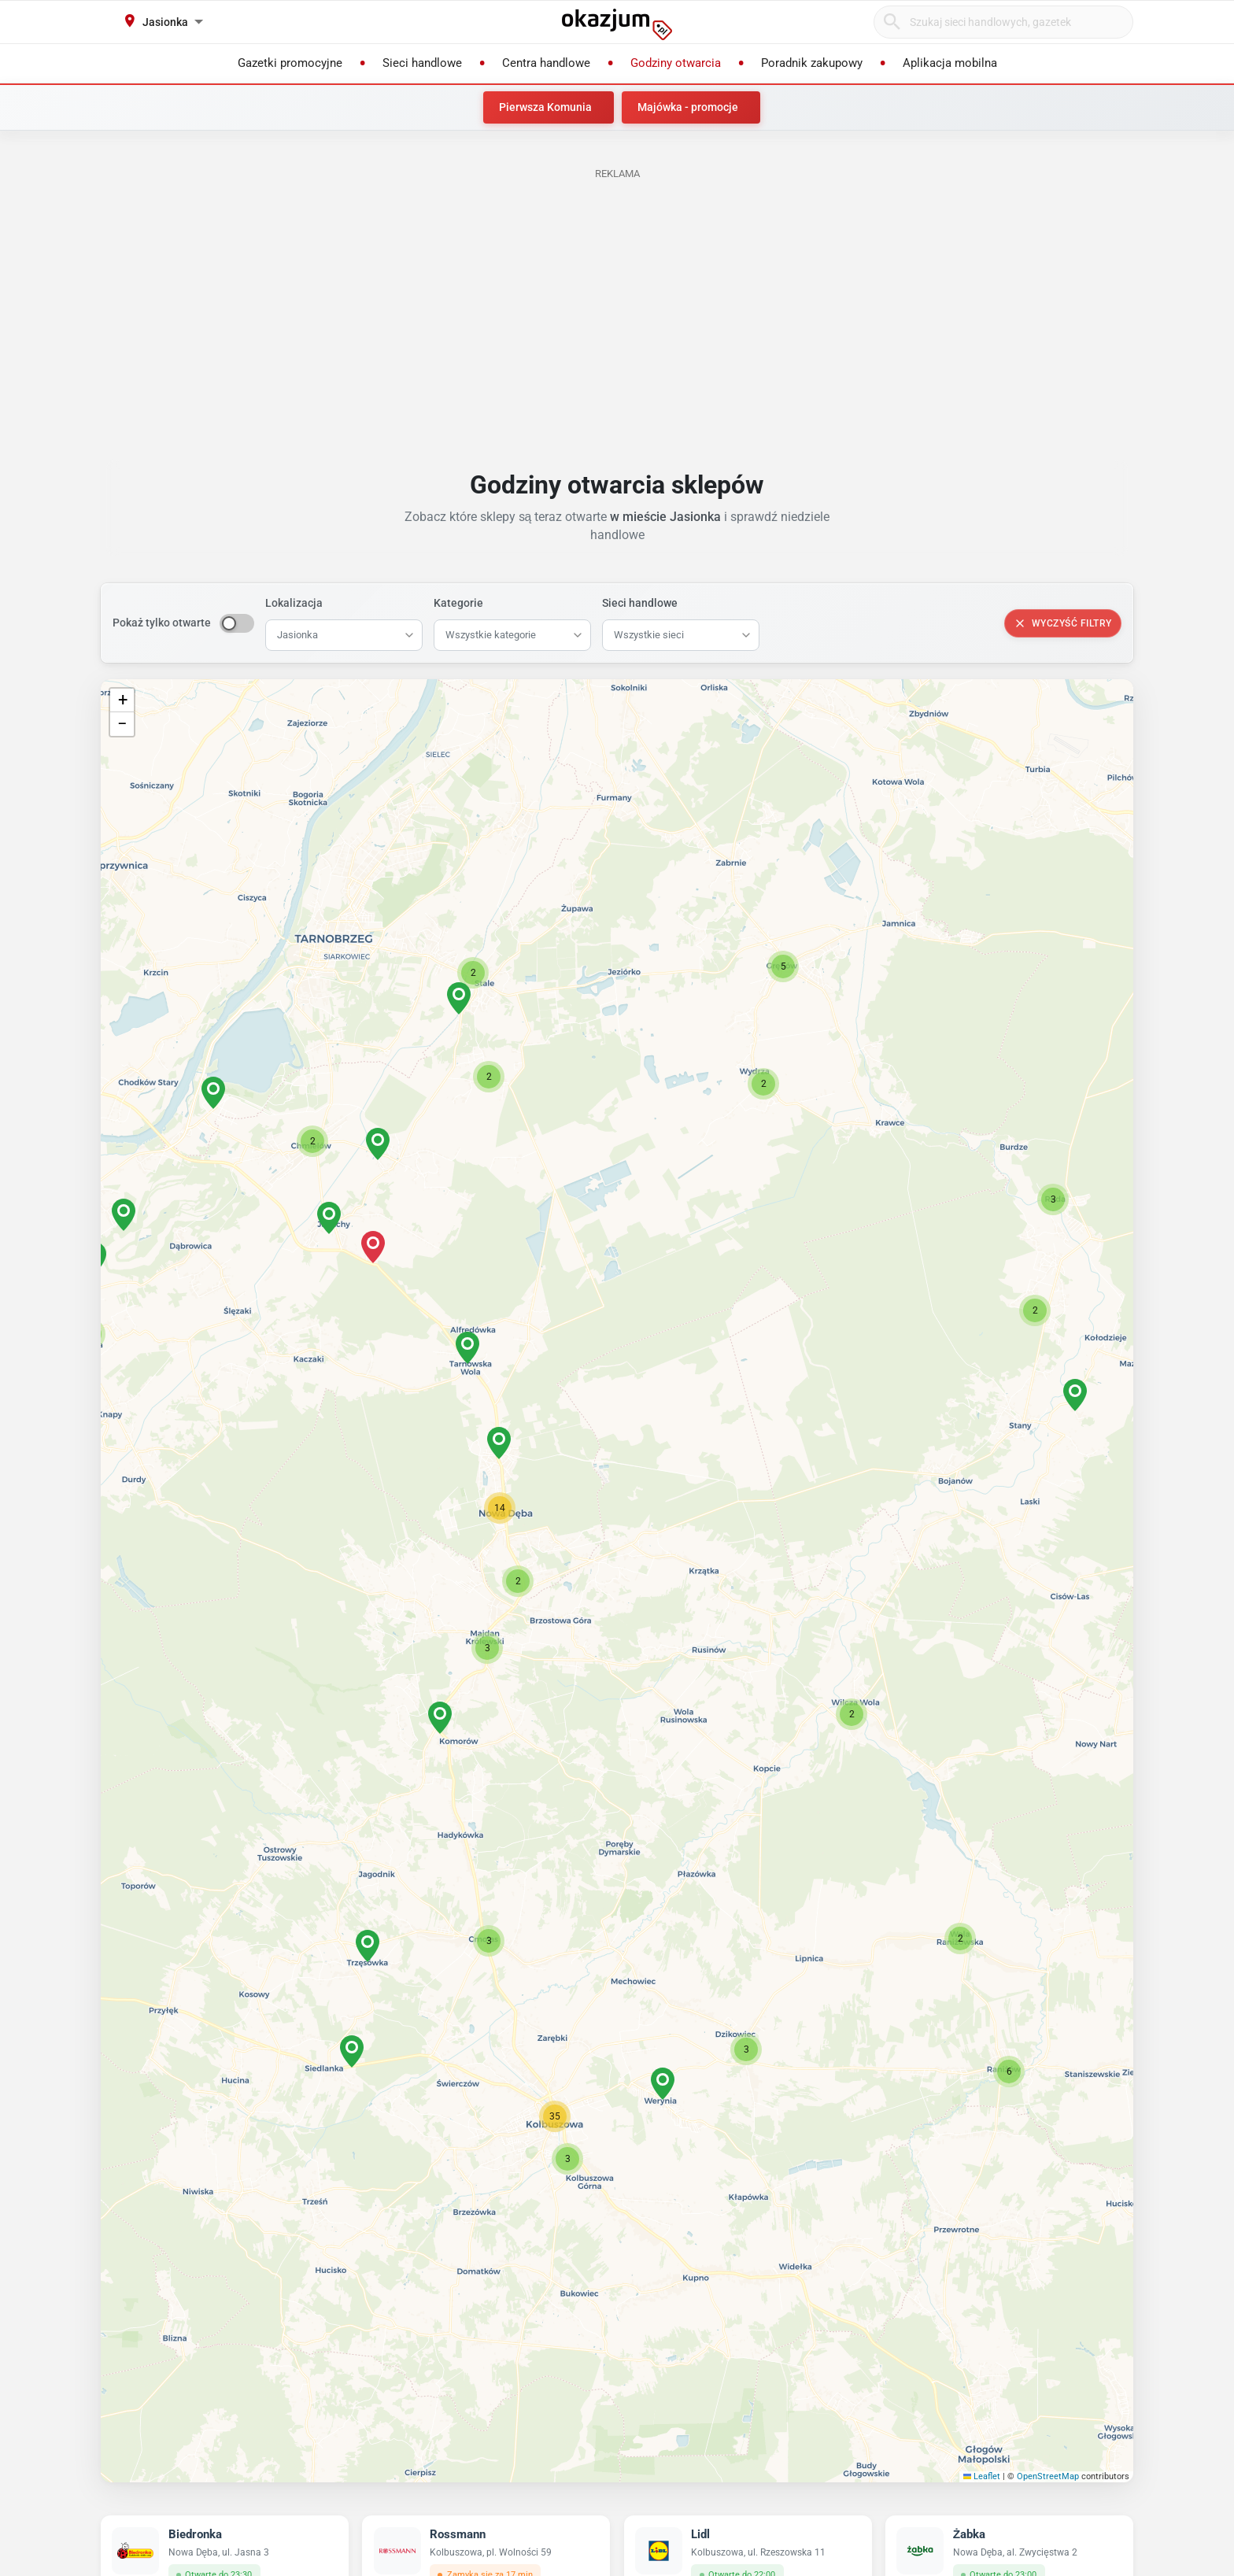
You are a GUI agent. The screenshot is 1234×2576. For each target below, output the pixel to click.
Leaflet (982, 2476)
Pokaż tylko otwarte (162, 622)
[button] (518, 1581)
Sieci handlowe (640, 603)
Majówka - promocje (687, 107)
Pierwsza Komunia (545, 107)
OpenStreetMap (1048, 2476)
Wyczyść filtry (1063, 623)
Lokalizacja (294, 603)
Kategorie (458, 603)
